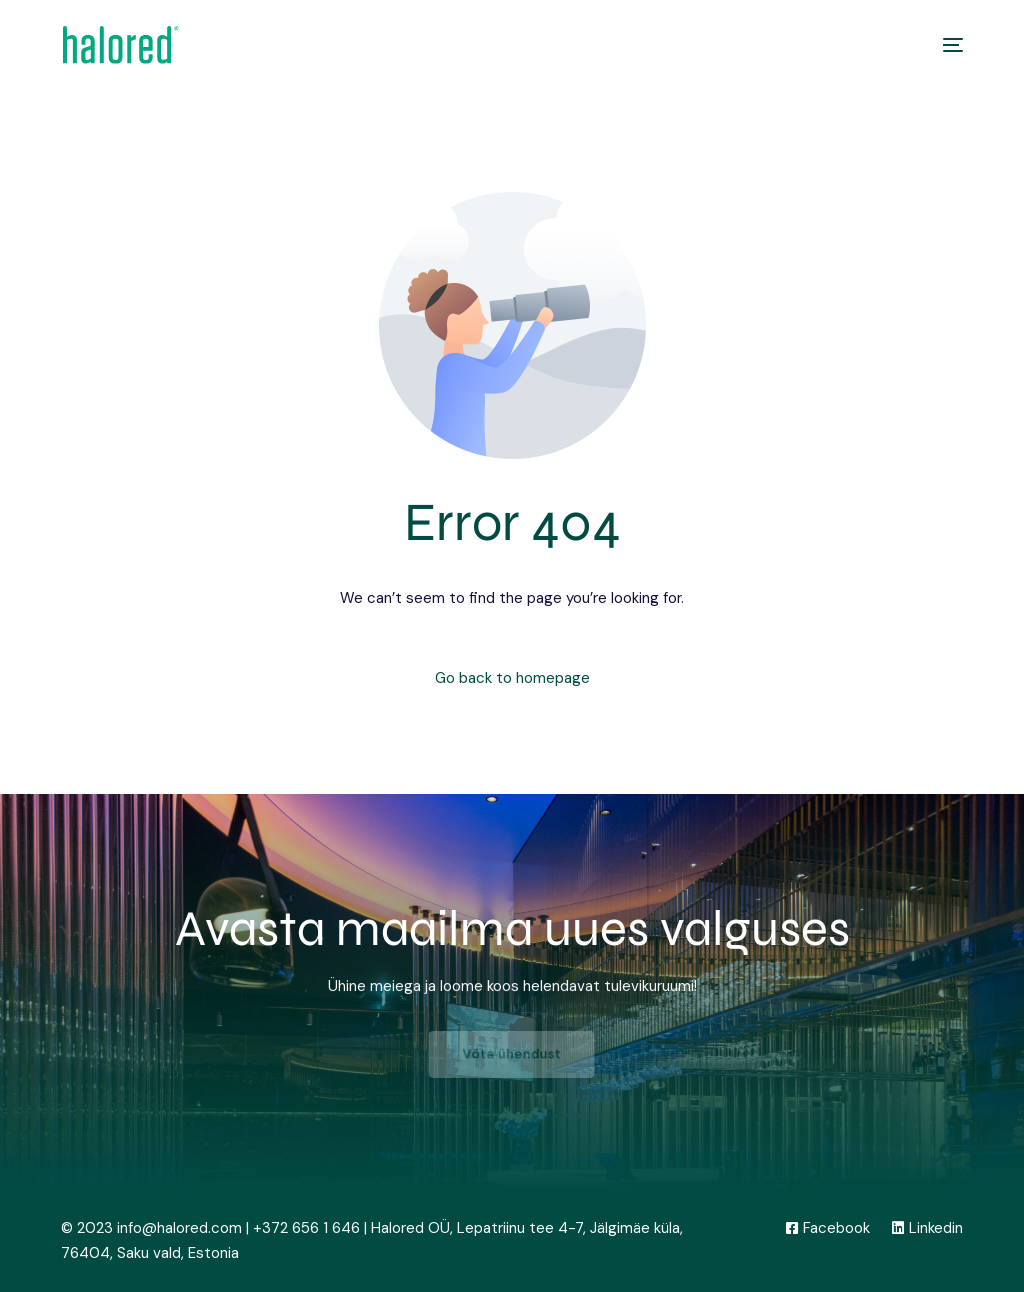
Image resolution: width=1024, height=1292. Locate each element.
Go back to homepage (512, 678)
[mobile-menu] (943, 45)
